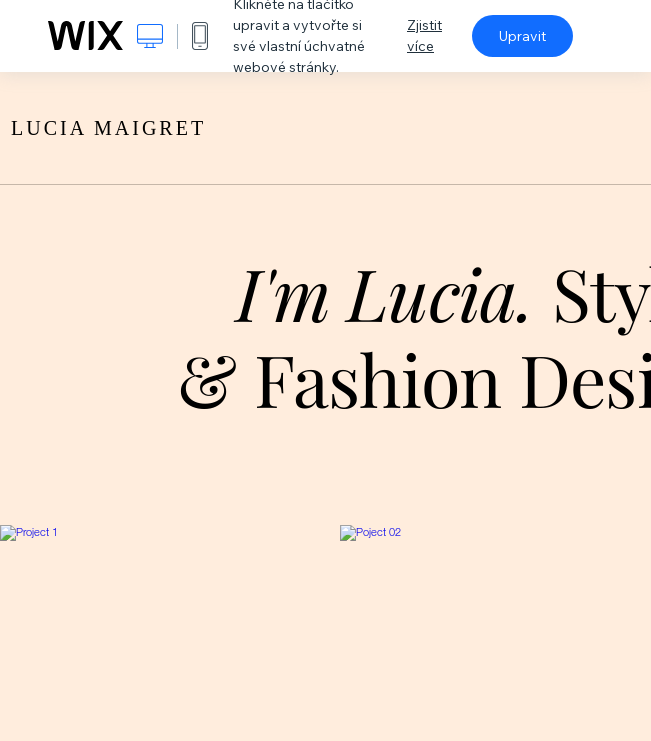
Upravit (522, 36)
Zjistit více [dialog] (424, 35)
